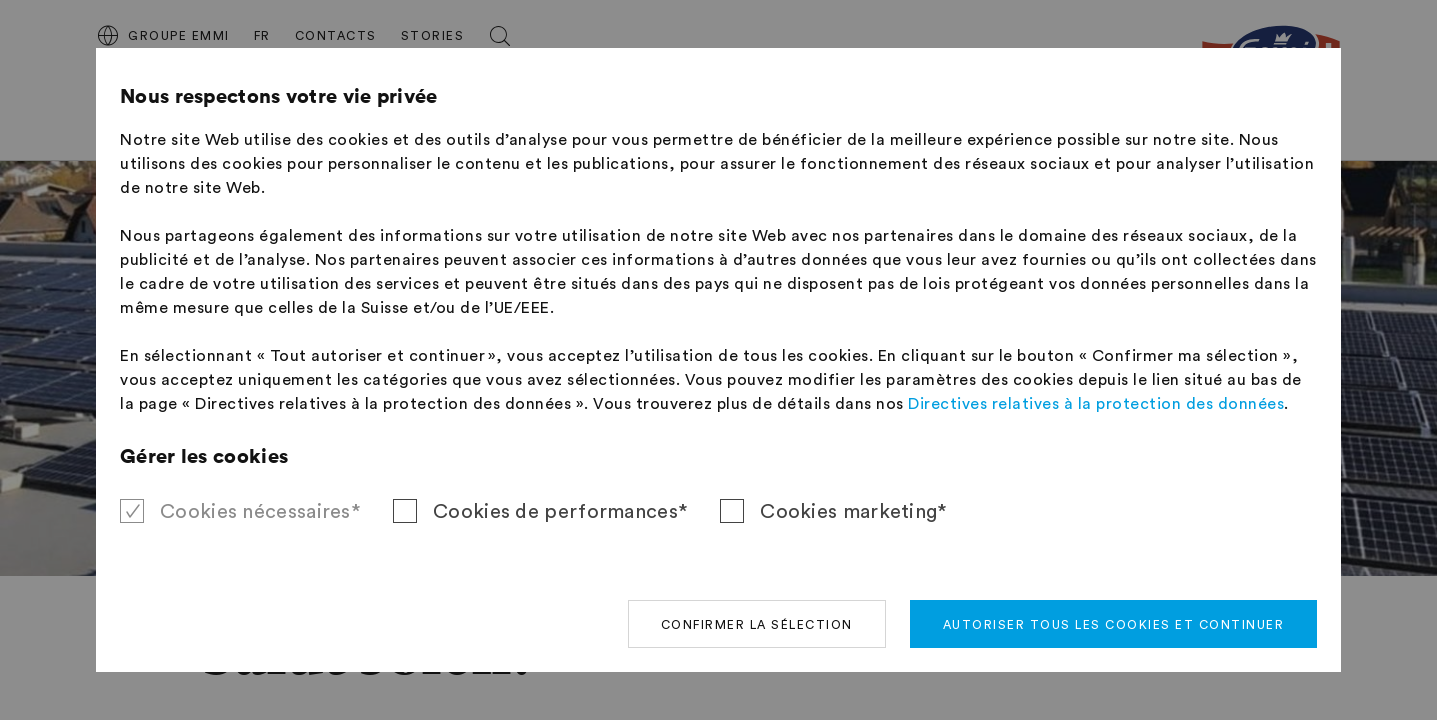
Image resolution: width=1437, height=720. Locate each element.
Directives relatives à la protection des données (1096, 404)
